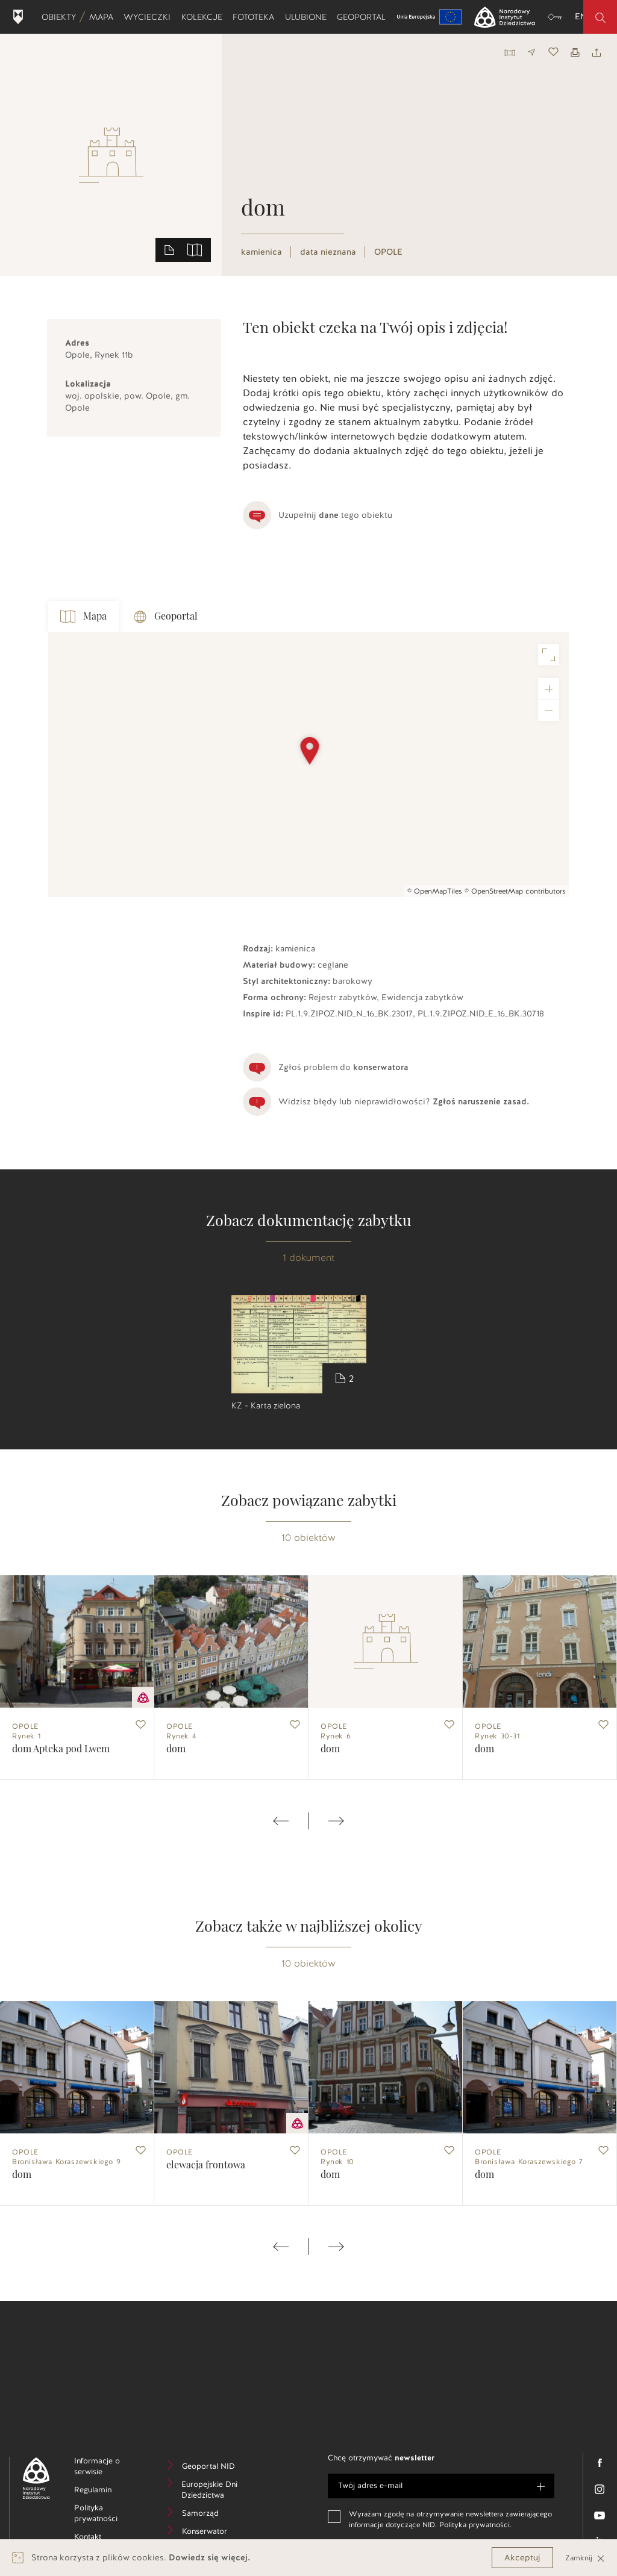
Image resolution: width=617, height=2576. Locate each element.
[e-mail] (441, 2486)
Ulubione (308, 17)
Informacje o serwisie (107, 2468)
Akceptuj (522, 2557)
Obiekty (61, 17)
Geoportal (363, 17)
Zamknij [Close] (585, 2557)
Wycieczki (149, 17)
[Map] (308, 764)
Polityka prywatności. (475, 2525)
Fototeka (256, 17)
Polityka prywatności (108, 2515)
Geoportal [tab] (166, 617)
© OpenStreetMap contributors (515, 891)
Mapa (103, 17)
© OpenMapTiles (434, 891)
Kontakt (105, 2538)
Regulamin (108, 2491)
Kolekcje (204, 17)
